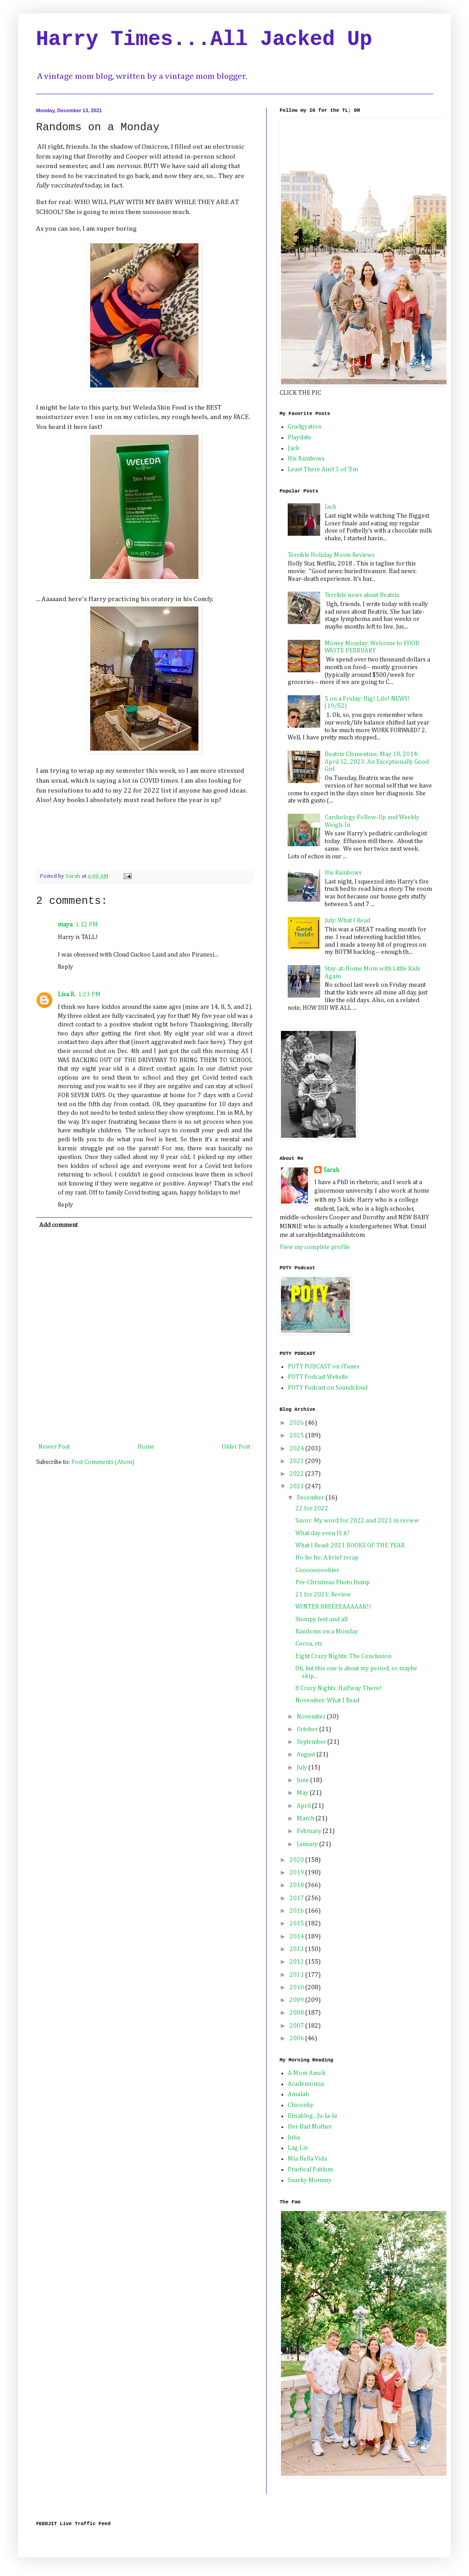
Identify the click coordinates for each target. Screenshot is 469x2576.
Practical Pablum (310, 2169)
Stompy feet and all (321, 1619)
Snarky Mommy (309, 2180)
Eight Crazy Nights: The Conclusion (343, 1656)
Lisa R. (66, 994)
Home (146, 1447)
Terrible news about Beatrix (362, 595)
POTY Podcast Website (318, 1377)
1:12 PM (86, 924)
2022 (297, 1474)
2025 (297, 1435)
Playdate (299, 437)
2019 (297, 1872)
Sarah (331, 1170)
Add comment (58, 1225)
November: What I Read (327, 1700)
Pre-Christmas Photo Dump (332, 1582)
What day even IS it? (322, 1533)
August (307, 1754)
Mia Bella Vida (307, 2159)
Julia (294, 2137)
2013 (297, 1949)
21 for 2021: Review (323, 1594)
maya (65, 924)
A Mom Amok (307, 2073)
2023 (297, 1461)
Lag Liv (298, 2148)
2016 (297, 1911)
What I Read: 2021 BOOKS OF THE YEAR (350, 1545)
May (303, 1793)
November (312, 1717)
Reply (65, 967)
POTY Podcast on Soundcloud (328, 1388)
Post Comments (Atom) (102, 1462)
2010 (297, 1987)
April (304, 1806)
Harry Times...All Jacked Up (204, 39)
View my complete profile (315, 1247)
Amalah (298, 2094)
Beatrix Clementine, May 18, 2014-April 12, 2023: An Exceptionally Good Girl (377, 762)
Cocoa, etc (308, 1644)
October (308, 1729)
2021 (297, 1486)
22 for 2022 (311, 1508)
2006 (297, 2038)
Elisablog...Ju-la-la (312, 2116)
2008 (297, 2013)
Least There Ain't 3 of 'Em (323, 469)
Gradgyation (305, 427)
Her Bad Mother (310, 2127)
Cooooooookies (317, 1570)
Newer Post (54, 1447)
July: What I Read (347, 920)
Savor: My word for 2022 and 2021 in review (357, 1521)
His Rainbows (306, 459)
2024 (297, 1448)
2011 (297, 1975)
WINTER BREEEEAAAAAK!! (333, 1607)
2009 (297, 2000)
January (308, 1844)
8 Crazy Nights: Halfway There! (338, 1688)
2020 (297, 1860)
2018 (297, 1885)
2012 (297, 1962)
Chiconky (300, 2105)
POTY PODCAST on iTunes (323, 1366)
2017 (297, 1898)
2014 (297, 1936)
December (311, 1498)
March (306, 1818)
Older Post (236, 1447)
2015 (297, 1923)
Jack (293, 448)
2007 (297, 2026)
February (310, 1831)
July (302, 1767)
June (303, 1780)
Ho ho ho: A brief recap (327, 1558)
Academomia (306, 2084)
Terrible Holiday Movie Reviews (331, 555)
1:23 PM (89, 994)
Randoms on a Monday (326, 1631)
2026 (297, 1423)
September (312, 1742)
